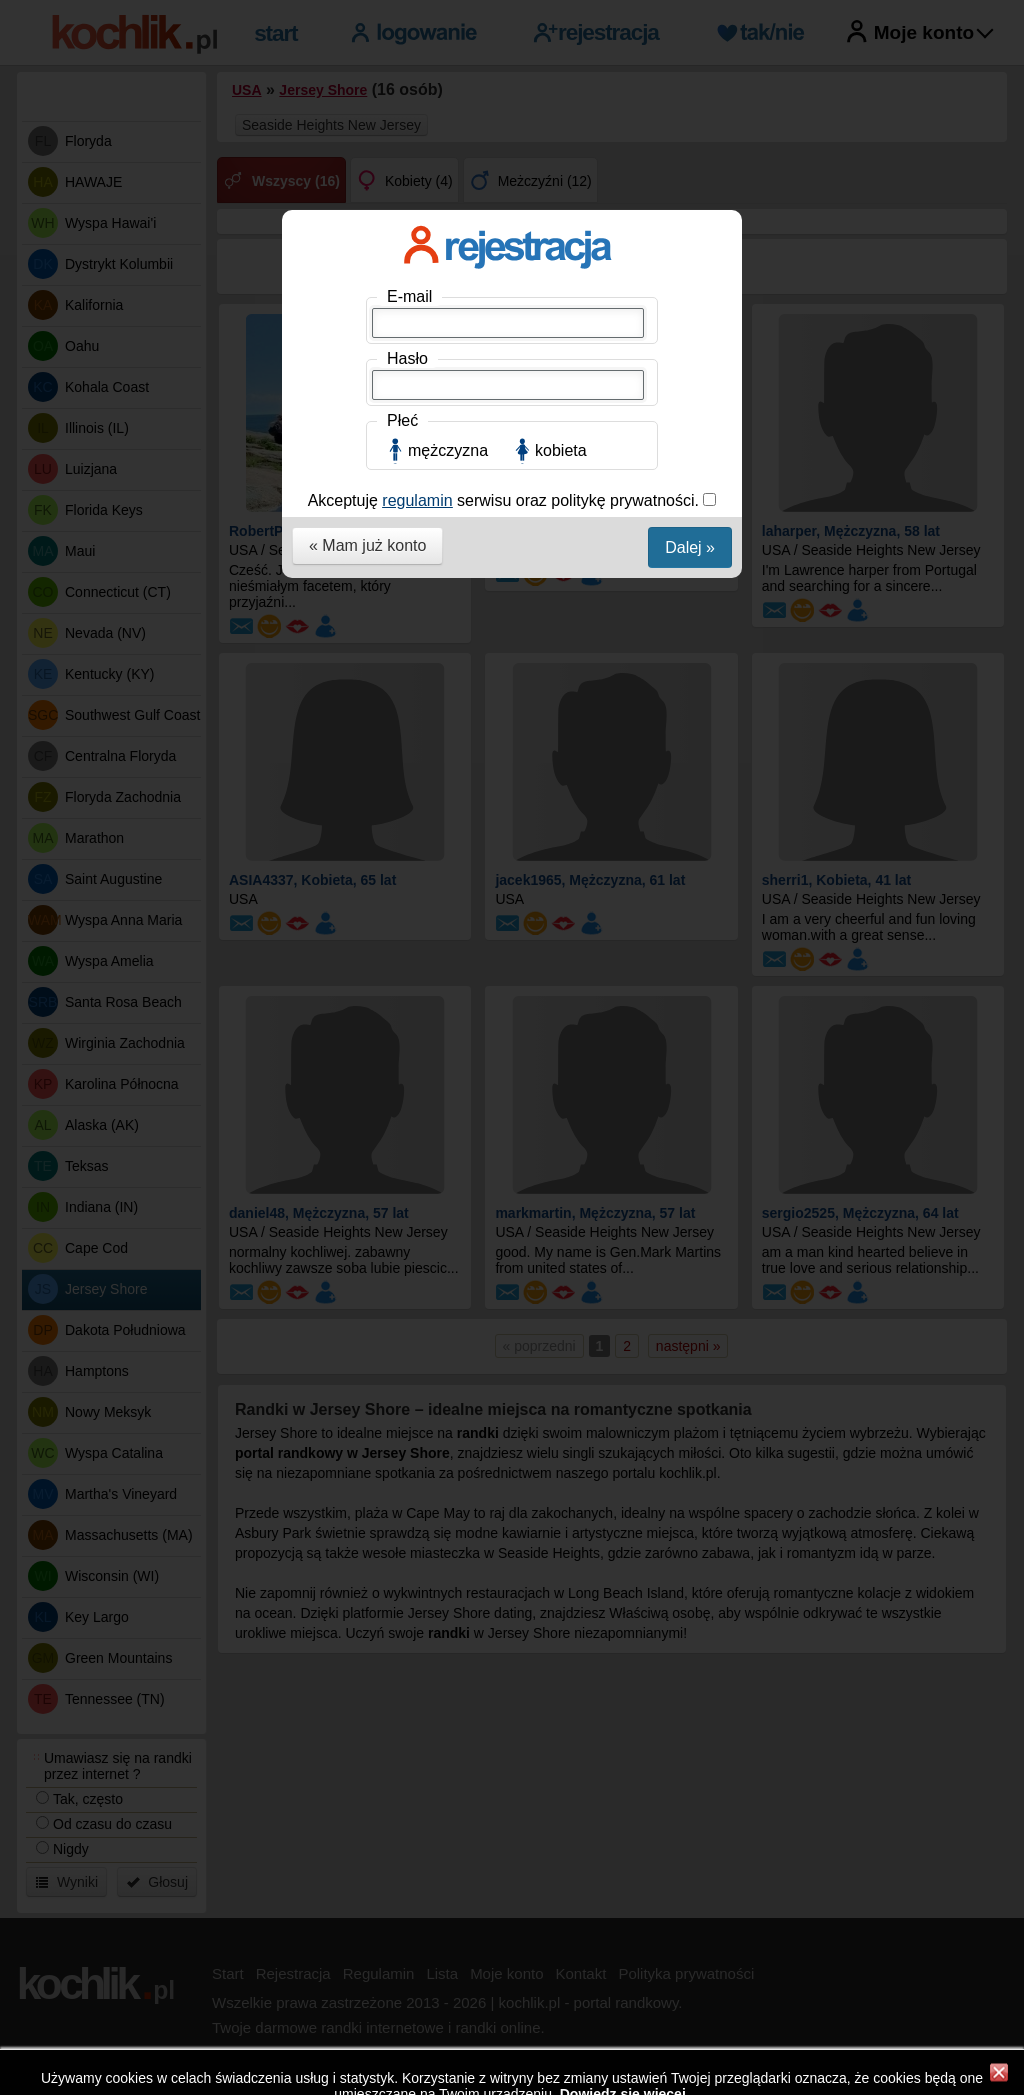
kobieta (561, 450)
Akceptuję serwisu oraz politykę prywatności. (506, 500)
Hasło (407, 358)
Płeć (402, 420)
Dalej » (690, 547)
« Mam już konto (367, 545)
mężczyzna (448, 450)
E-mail (409, 296)
